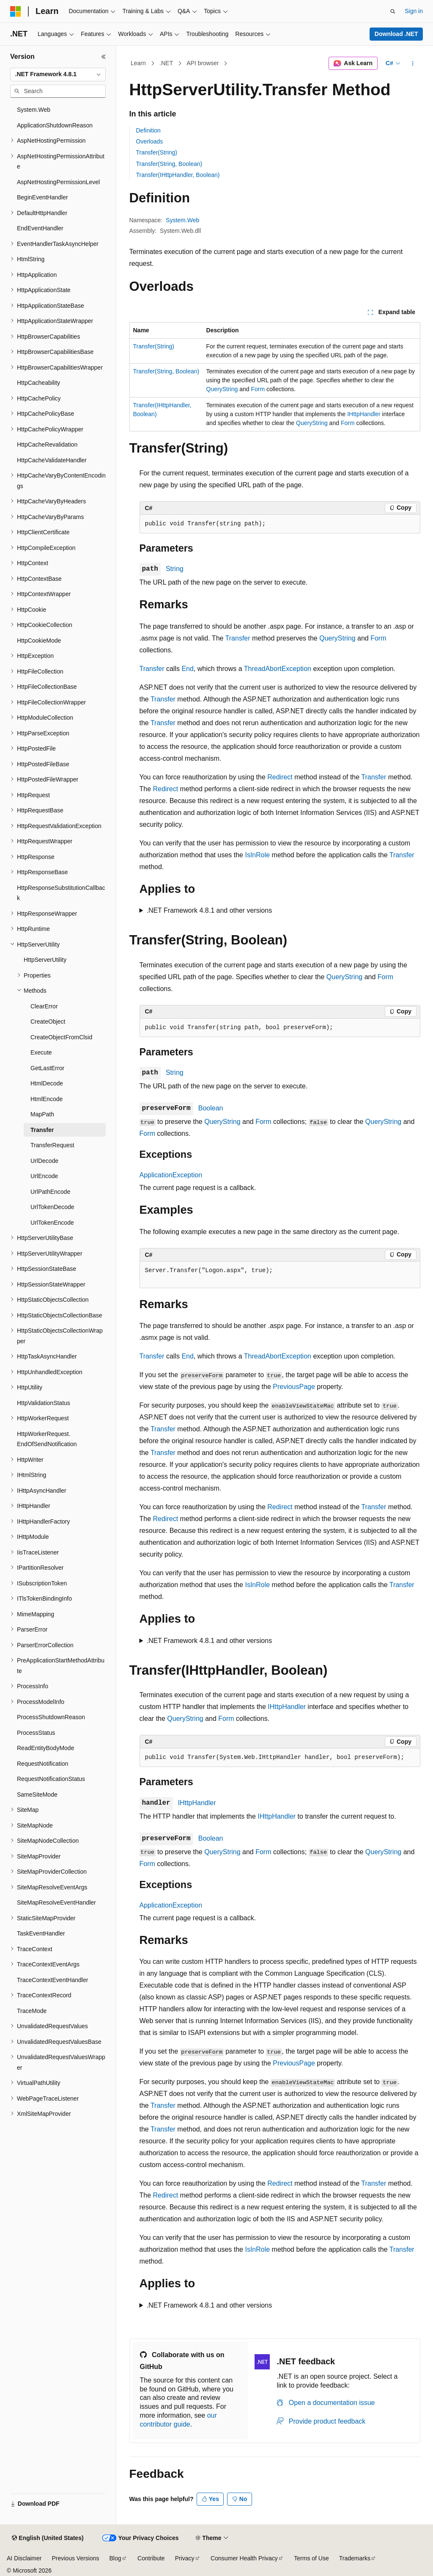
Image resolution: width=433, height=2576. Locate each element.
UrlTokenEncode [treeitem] (52, 1222)
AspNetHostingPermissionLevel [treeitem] (58, 182)
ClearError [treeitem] (44, 1006)
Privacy (185, 2558)
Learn (138, 63)
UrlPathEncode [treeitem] (50, 1191)
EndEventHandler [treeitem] (40, 228)
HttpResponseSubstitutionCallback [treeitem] (61, 893)
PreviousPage (294, 1386)
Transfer (237, 638)
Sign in (414, 11)
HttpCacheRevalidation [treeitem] (47, 444)
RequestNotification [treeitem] (42, 1763)
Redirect (280, 777)
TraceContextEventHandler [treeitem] (52, 1980)
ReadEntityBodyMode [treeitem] (45, 1748)
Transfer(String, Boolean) (169, 163)
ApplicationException (171, 1175)
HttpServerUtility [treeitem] (45, 959)
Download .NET (396, 33)
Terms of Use (311, 2558)
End (187, 668)
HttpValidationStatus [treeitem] (43, 1403)
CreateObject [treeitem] (47, 1021)
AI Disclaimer (24, 2558)
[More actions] (412, 63)
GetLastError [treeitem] (47, 1068)
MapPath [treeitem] (42, 1114)
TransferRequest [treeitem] (52, 1145)
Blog (115, 2558)
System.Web (182, 220)
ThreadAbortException (277, 668)
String (175, 568)
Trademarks (354, 2558)
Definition (148, 130)
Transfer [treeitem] (42, 1129)
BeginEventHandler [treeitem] (42, 197)
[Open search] (392, 11)
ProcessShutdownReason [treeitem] (51, 1717)
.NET (166, 63)
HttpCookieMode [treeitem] (39, 640)
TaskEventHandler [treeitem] (41, 1933)
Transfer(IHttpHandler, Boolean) (178, 174)
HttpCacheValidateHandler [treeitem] (52, 460)
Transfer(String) (157, 152)
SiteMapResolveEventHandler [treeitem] (56, 1902)
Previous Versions (75, 2558)
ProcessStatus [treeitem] (36, 1732)
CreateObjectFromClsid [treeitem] (61, 1037)
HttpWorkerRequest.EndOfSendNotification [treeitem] (47, 1439)
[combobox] (58, 74)
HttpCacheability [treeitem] (38, 382)
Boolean (210, 1108)
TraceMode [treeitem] (32, 2010)
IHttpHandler (364, 414)
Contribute (151, 2558)
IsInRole (257, 855)
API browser (202, 63)
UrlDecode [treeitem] (44, 1160)
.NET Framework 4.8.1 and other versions (209, 910)
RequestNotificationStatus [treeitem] (51, 1778)
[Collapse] (103, 56)
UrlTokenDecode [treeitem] (52, 1207)
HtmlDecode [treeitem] (46, 1083)
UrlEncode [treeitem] (44, 1176)
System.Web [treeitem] (33, 109)
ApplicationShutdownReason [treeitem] (55, 125)
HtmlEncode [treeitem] (46, 1099)
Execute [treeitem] (41, 1052)
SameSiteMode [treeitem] (37, 1794)
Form (258, 389)
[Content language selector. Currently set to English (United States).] (47, 2538)
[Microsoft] (15, 11)
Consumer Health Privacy (244, 2558)
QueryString (222, 389)
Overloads (149, 141)
